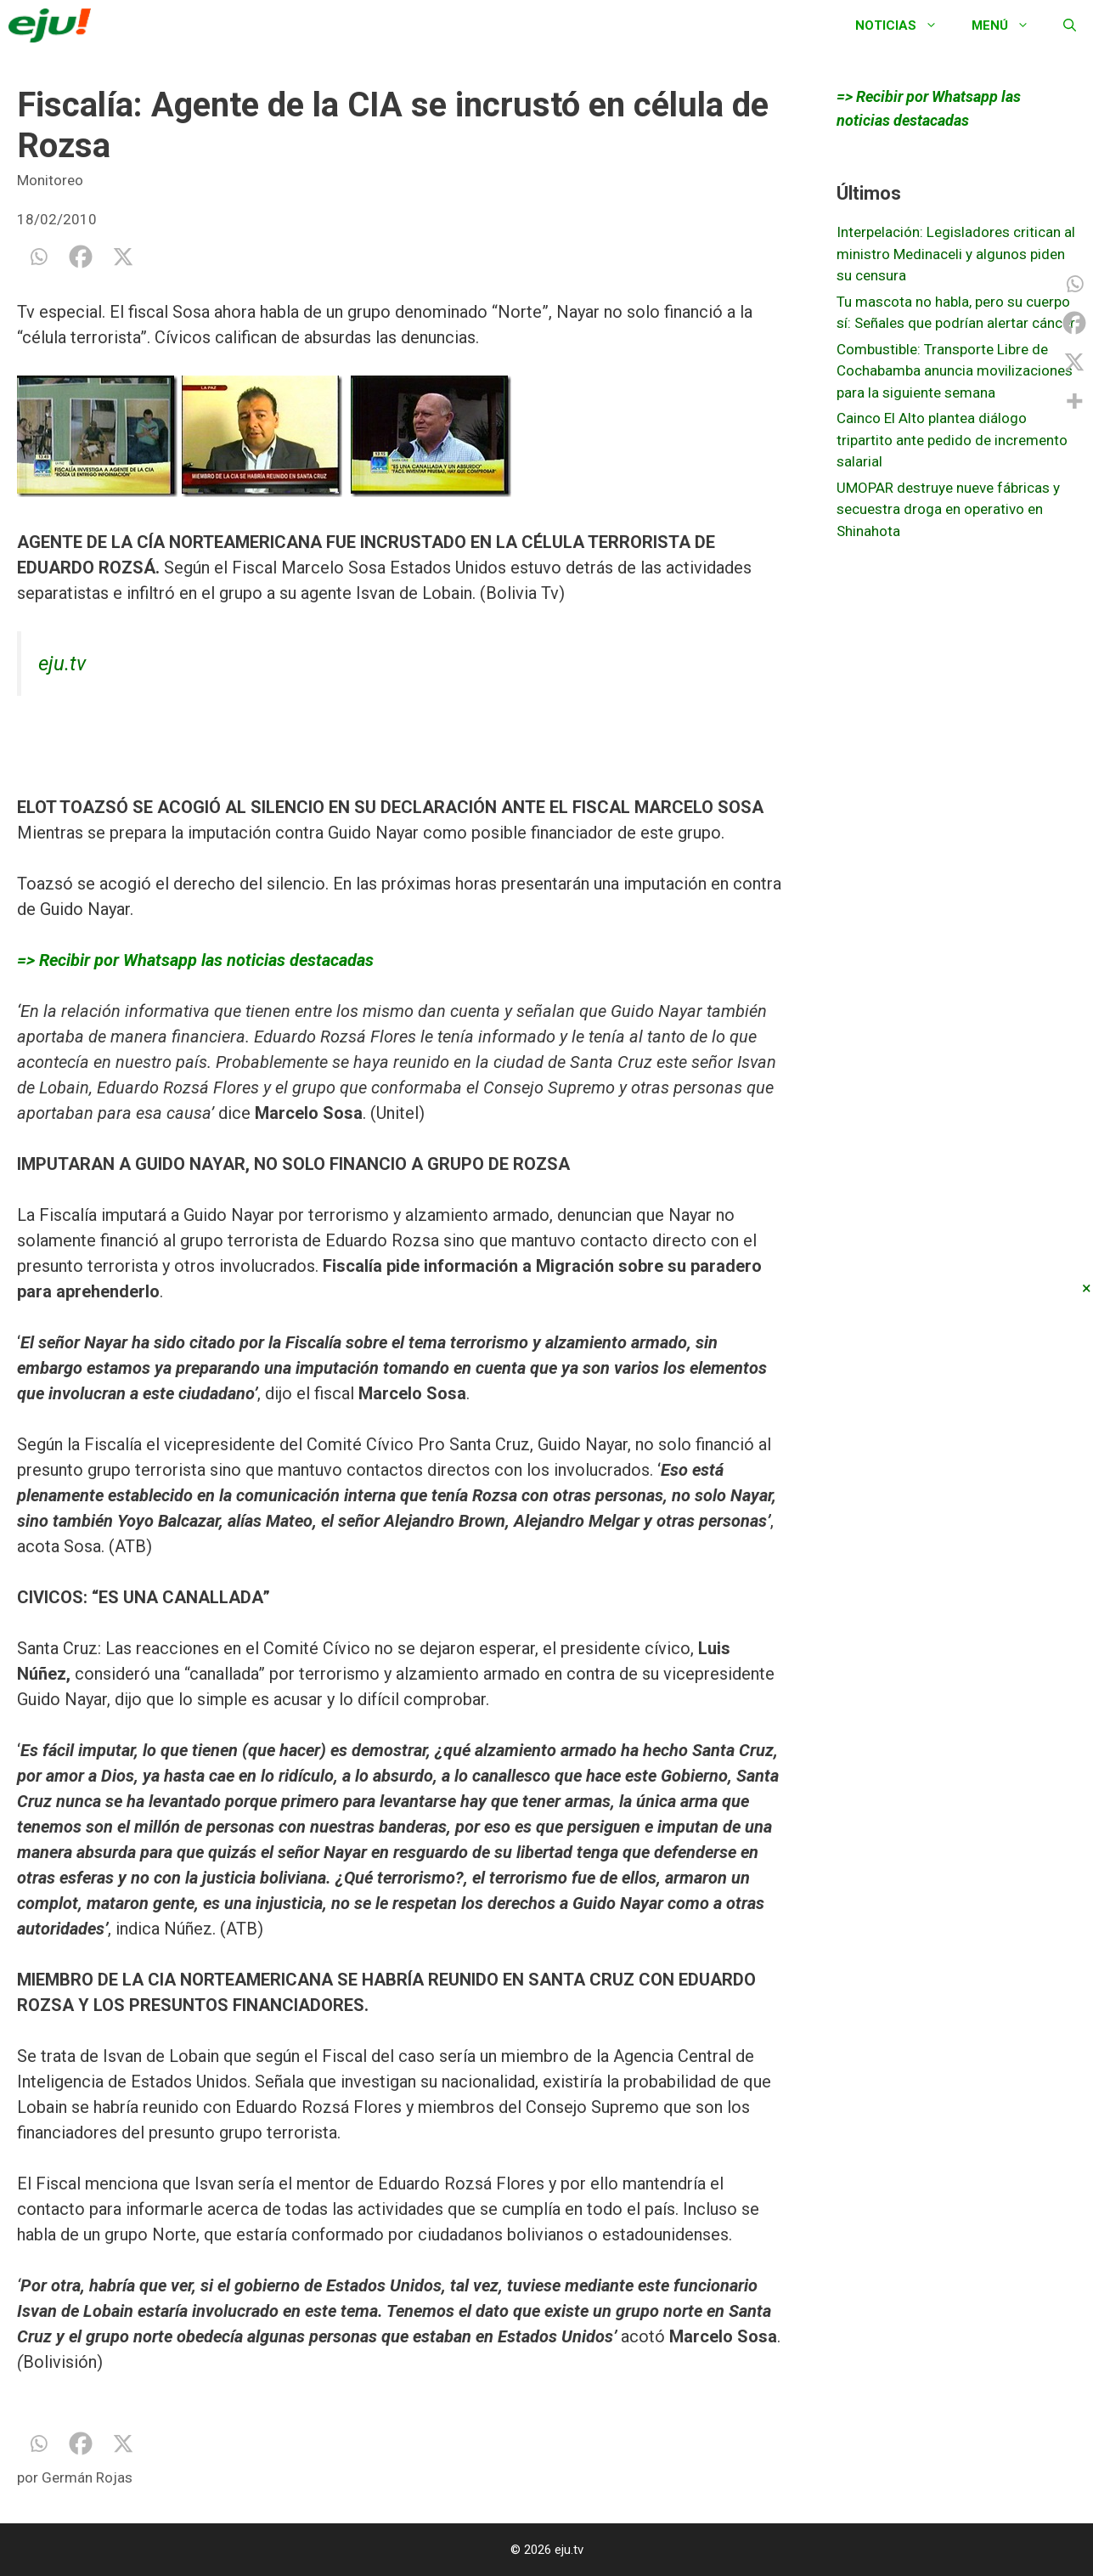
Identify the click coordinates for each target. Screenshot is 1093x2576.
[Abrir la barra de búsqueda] (1069, 25)
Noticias (905, 25)
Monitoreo (50, 180)
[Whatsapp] (38, 256)
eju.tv (62, 663)
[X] (123, 256)
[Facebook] (80, 256)
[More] (1074, 401)
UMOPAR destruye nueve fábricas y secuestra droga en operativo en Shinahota (948, 509)
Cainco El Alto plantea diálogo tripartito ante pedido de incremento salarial (952, 440)
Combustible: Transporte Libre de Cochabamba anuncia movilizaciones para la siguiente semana (955, 371)
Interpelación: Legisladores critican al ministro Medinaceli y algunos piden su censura (956, 253)
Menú (1009, 25)
